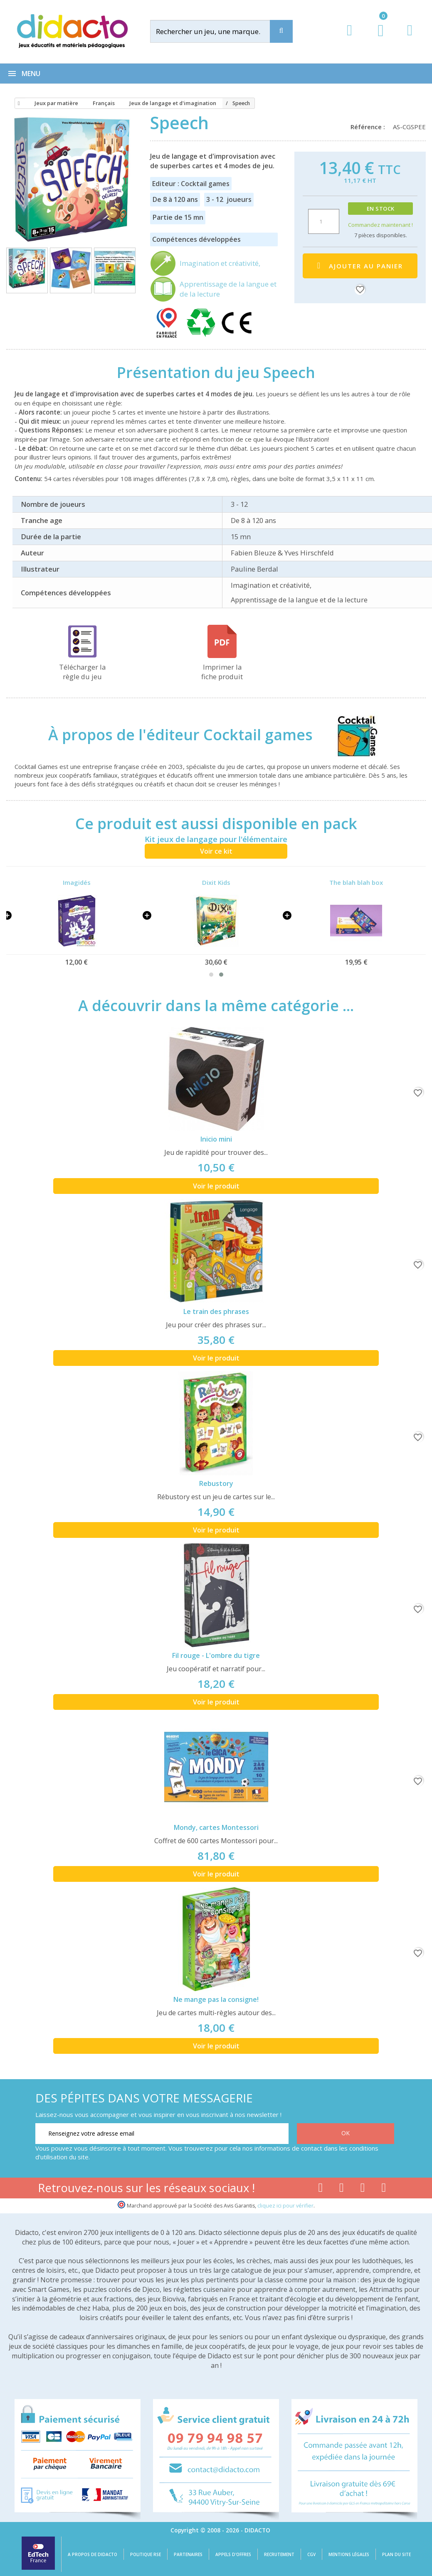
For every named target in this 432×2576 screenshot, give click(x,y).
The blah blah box (356, 882)
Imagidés (77, 882)
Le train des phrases (216, 1311)
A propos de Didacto (92, 2554)
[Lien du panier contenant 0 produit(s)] (376, 38)
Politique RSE (145, 2554)
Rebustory (216, 1483)
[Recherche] (281, 31)
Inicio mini (216, 1139)
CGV (311, 2554)
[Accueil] (17, 103)
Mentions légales (348, 2554)
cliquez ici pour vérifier (285, 2205)
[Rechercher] (217, 31)
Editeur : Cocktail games (191, 183)
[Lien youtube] (341, 2189)
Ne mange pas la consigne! (216, 1999)
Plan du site (396, 2554)
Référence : (369, 127)
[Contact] (410, 38)
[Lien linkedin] (384, 2189)
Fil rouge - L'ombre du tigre (216, 1655)
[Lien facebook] (320, 2189)
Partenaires (188, 2554)
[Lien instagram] (362, 2189)
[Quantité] (323, 221)
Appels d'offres (233, 2554)
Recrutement (279, 2554)
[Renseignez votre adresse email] (162, 2133)
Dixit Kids (216, 882)
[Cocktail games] (350, 734)
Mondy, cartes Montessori (216, 1827)
